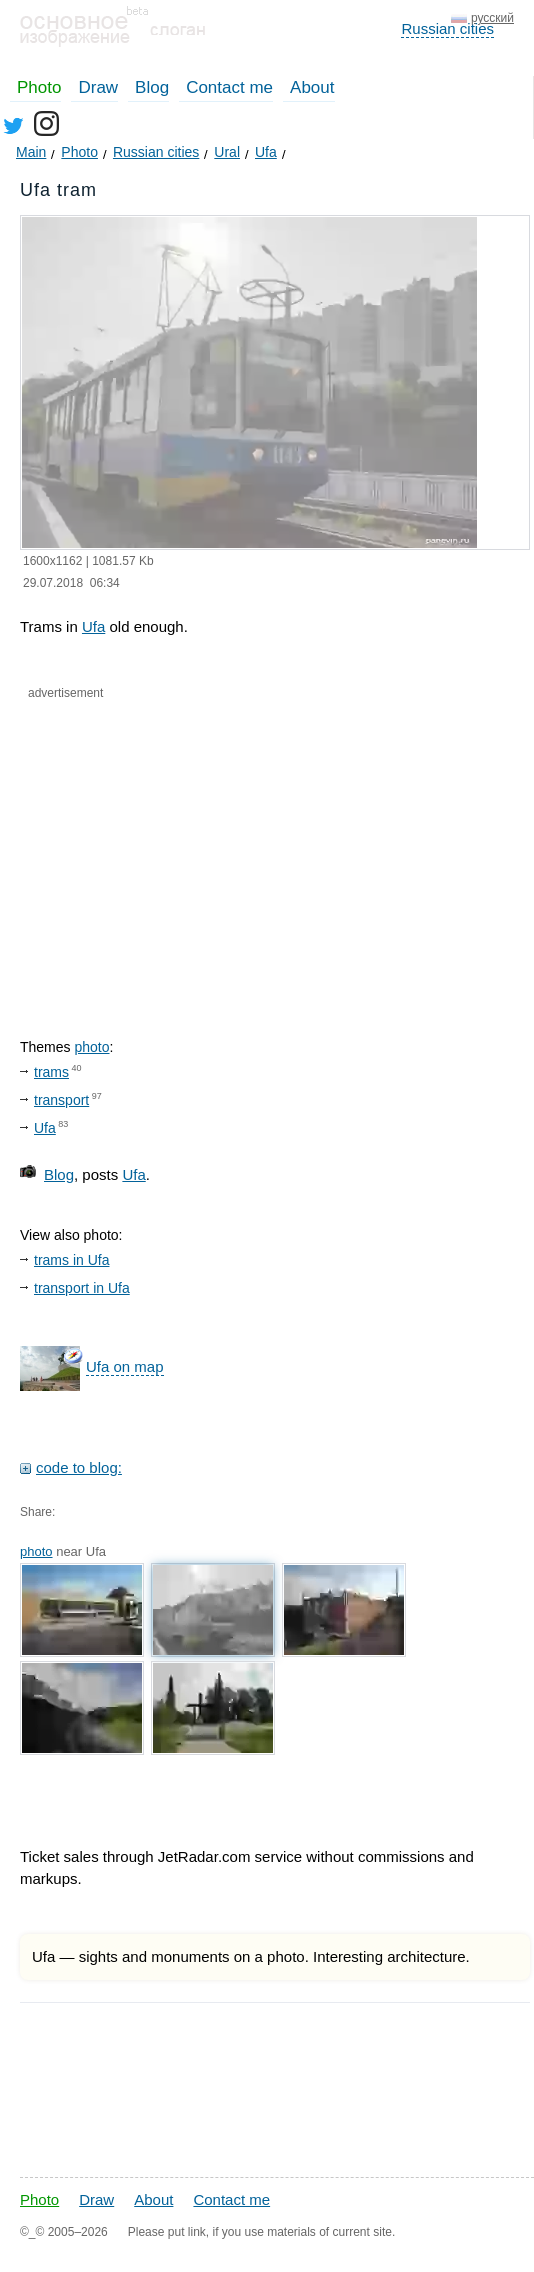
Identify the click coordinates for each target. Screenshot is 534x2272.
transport (61, 1100)
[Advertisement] (208, 852)
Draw (98, 87)
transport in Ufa (82, 1288)
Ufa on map (125, 1366)
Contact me (229, 87)
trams (51, 1072)
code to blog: (79, 1467)
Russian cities (447, 28)
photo (91, 1047)
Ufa (93, 626)
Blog (152, 87)
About (312, 87)
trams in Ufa (71, 1260)
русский (492, 18)
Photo (39, 87)
